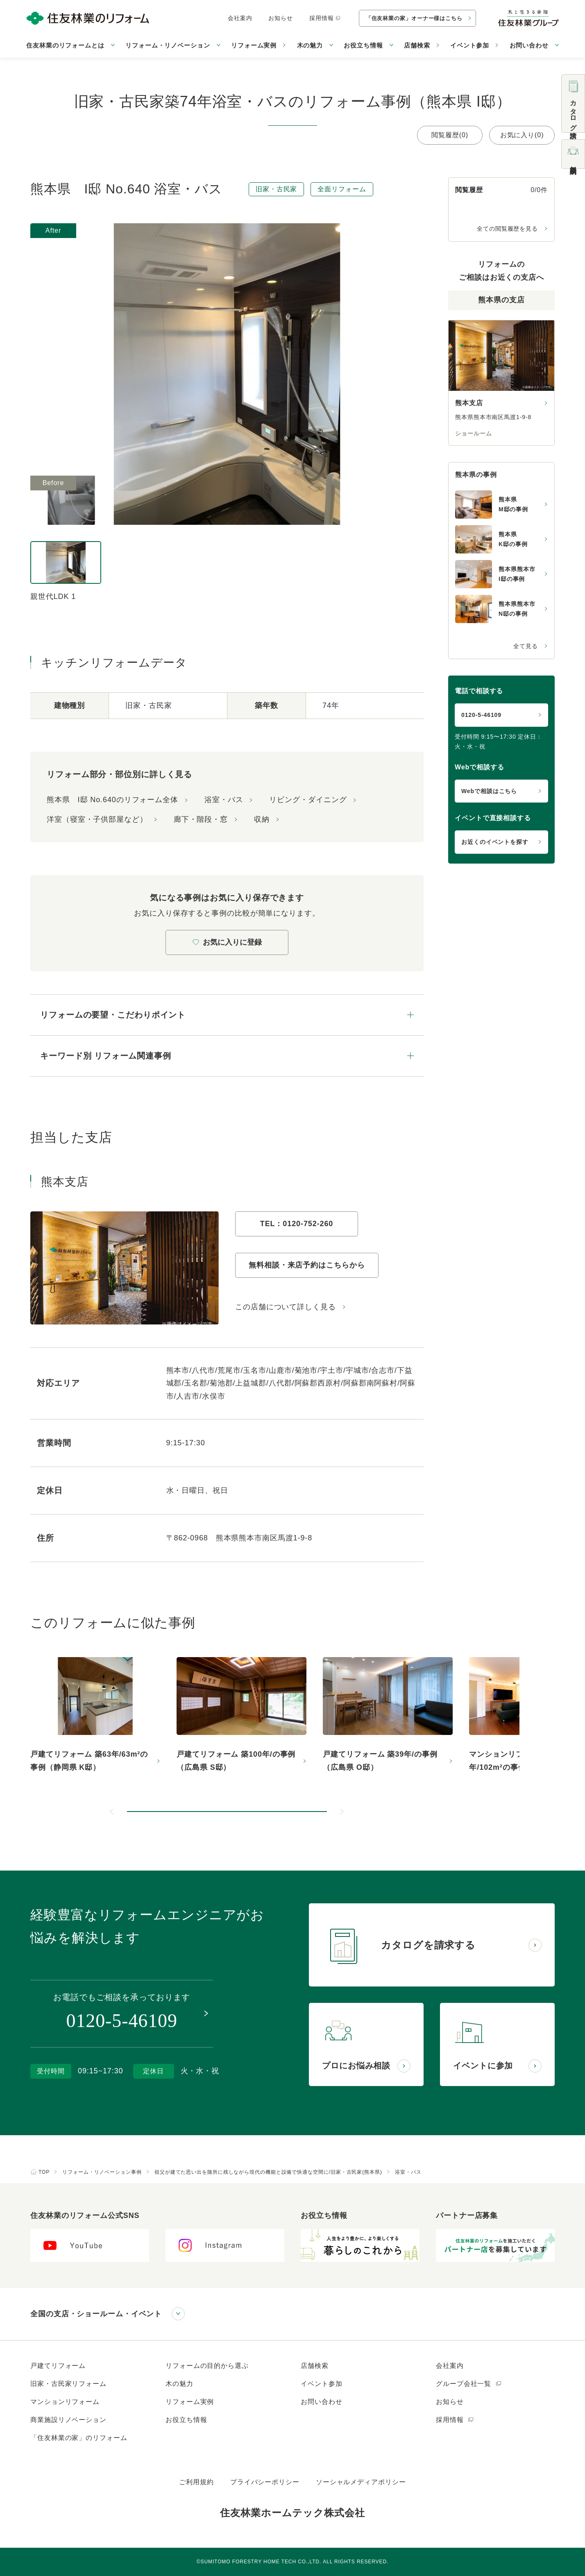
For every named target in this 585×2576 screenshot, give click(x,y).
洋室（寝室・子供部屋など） (97, 819)
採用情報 (325, 18)
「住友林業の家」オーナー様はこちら (414, 18)
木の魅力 (179, 2383)
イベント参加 (469, 45)
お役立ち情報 (186, 2419)
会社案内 (240, 18)
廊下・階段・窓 (201, 819)
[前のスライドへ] (112, 1811)
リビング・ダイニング (308, 800)
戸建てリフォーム (58, 2365)
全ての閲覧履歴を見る (507, 228)
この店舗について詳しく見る (285, 1307)
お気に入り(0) (522, 135)
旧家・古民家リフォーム (68, 2383)
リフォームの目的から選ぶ (207, 2365)
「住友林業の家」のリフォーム (78, 2437)
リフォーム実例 (254, 45)
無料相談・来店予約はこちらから (307, 1265)
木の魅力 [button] (310, 45)
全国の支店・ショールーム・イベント (96, 2314)
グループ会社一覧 (469, 2383)
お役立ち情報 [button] (363, 45)
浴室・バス (223, 800)
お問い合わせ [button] (529, 45)
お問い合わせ (321, 2401)
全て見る (525, 646)
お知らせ (280, 18)
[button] (227, 1811)
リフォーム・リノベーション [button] (167, 45)
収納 (262, 819)
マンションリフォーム (65, 2401)
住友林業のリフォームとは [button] (65, 45)
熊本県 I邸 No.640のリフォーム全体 (112, 800)
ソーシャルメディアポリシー (361, 2481)
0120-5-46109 (481, 715)
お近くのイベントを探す (494, 842)
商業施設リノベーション (68, 2419)
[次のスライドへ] (341, 1811)
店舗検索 (417, 45)
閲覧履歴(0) (449, 135)
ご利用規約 (196, 2481)
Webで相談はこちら (489, 791)
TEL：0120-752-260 (296, 1224)
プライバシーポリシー (264, 2481)
